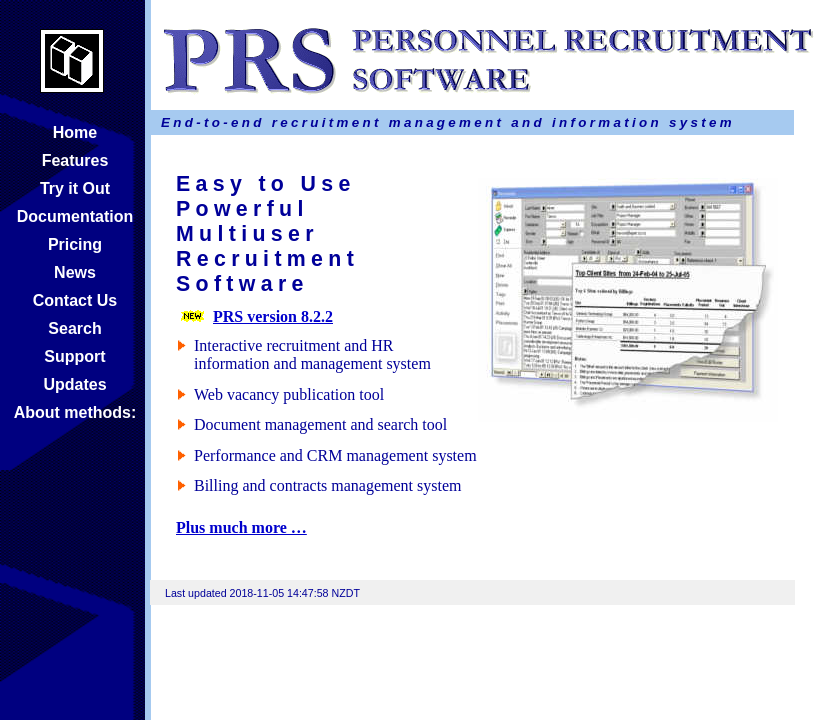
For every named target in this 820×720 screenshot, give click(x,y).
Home (75, 132)
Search (74, 328)
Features (75, 160)
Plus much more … (241, 527)
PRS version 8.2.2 (273, 316)
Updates (74, 384)
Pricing (75, 244)
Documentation (75, 216)
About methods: (75, 412)
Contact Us (75, 300)
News (75, 272)
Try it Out (75, 188)
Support (74, 356)
